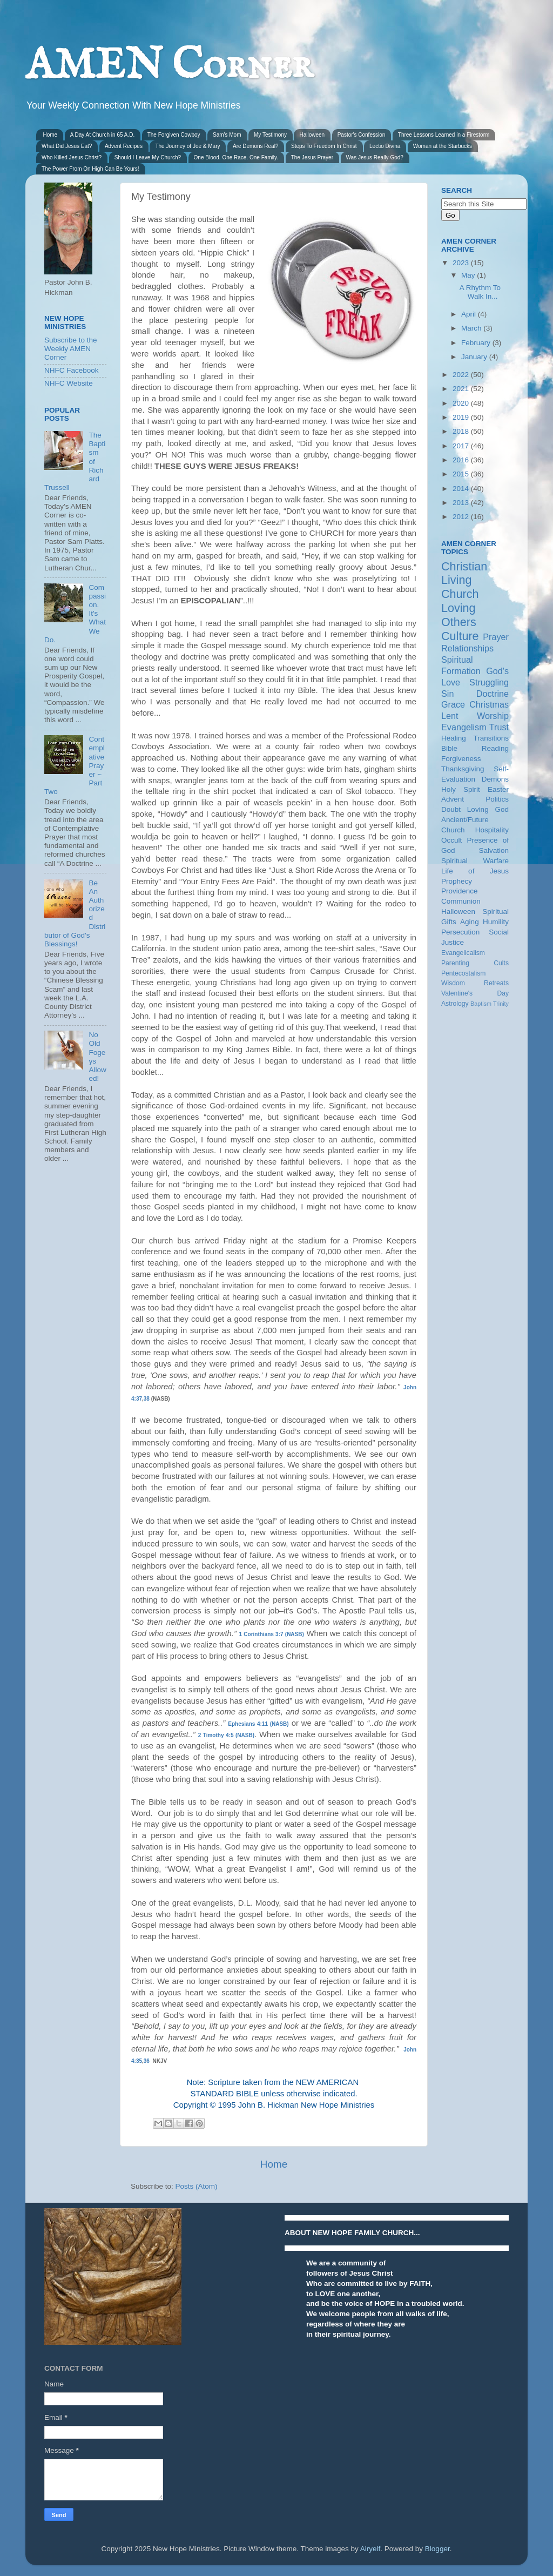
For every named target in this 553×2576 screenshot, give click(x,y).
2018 (462, 431)
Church (460, 594)
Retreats (496, 983)
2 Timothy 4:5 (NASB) (226, 1735)
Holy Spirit (460, 789)
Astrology (455, 1003)
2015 (462, 474)
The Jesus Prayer (312, 157)
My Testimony (270, 135)
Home (50, 135)
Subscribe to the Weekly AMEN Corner (70, 348)
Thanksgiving (462, 769)
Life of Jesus (475, 871)
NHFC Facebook (71, 370)
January (475, 357)
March (472, 328)
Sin (447, 693)
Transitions (491, 738)
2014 (462, 489)
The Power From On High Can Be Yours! (90, 169)
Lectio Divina (384, 146)
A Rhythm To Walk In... (480, 292)
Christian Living (464, 573)
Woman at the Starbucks (442, 146)
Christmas (489, 704)
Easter (498, 789)
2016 (462, 460)
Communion (461, 901)
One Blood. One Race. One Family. (236, 157)
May (469, 275)
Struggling (489, 682)
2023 (462, 263)
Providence (459, 891)
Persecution (460, 932)
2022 (462, 375)
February (477, 343)
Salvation (493, 850)
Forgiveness (461, 759)
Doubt (451, 809)
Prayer (496, 637)
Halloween (312, 135)
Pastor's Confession (362, 135)
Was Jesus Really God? (374, 157)
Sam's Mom (227, 135)
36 (147, 2061)
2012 (462, 517)
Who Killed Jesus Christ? (72, 157)
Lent (449, 716)
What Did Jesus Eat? (67, 146)
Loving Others (458, 615)
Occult (451, 840)
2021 (462, 389)
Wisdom (453, 983)
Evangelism (464, 727)
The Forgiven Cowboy (173, 135)
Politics (497, 799)
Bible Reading (475, 748)
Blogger (437, 2549)
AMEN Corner (169, 66)
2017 (462, 446)
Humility (496, 922)
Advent (452, 799)
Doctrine (492, 693)
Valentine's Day (475, 993)
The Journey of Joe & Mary (187, 146)
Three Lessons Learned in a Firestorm (444, 135)
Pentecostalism (463, 973)
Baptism (480, 1003)
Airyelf (370, 2549)
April (469, 314)
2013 (462, 503)
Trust (499, 727)
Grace (453, 704)
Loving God (488, 809)
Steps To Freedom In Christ (324, 146)
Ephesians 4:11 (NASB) (258, 1724)
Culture (460, 636)
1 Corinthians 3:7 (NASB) (271, 1634)
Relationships (467, 648)
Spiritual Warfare (475, 861)
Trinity (501, 1003)
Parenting (455, 963)
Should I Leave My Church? (147, 157)
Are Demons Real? (255, 146)
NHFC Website (68, 383)
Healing (453, 738)
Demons (495, 779)
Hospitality (492, 830)
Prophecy (456, 881)
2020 (462, 403)
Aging (469, 922)
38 (147, 1399)
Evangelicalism (463, 953)
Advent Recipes (124, 146)
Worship (493, 716)
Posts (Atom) (197, 2186)
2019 (462, 417)
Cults (501, 963)
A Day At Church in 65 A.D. (102, 135)
